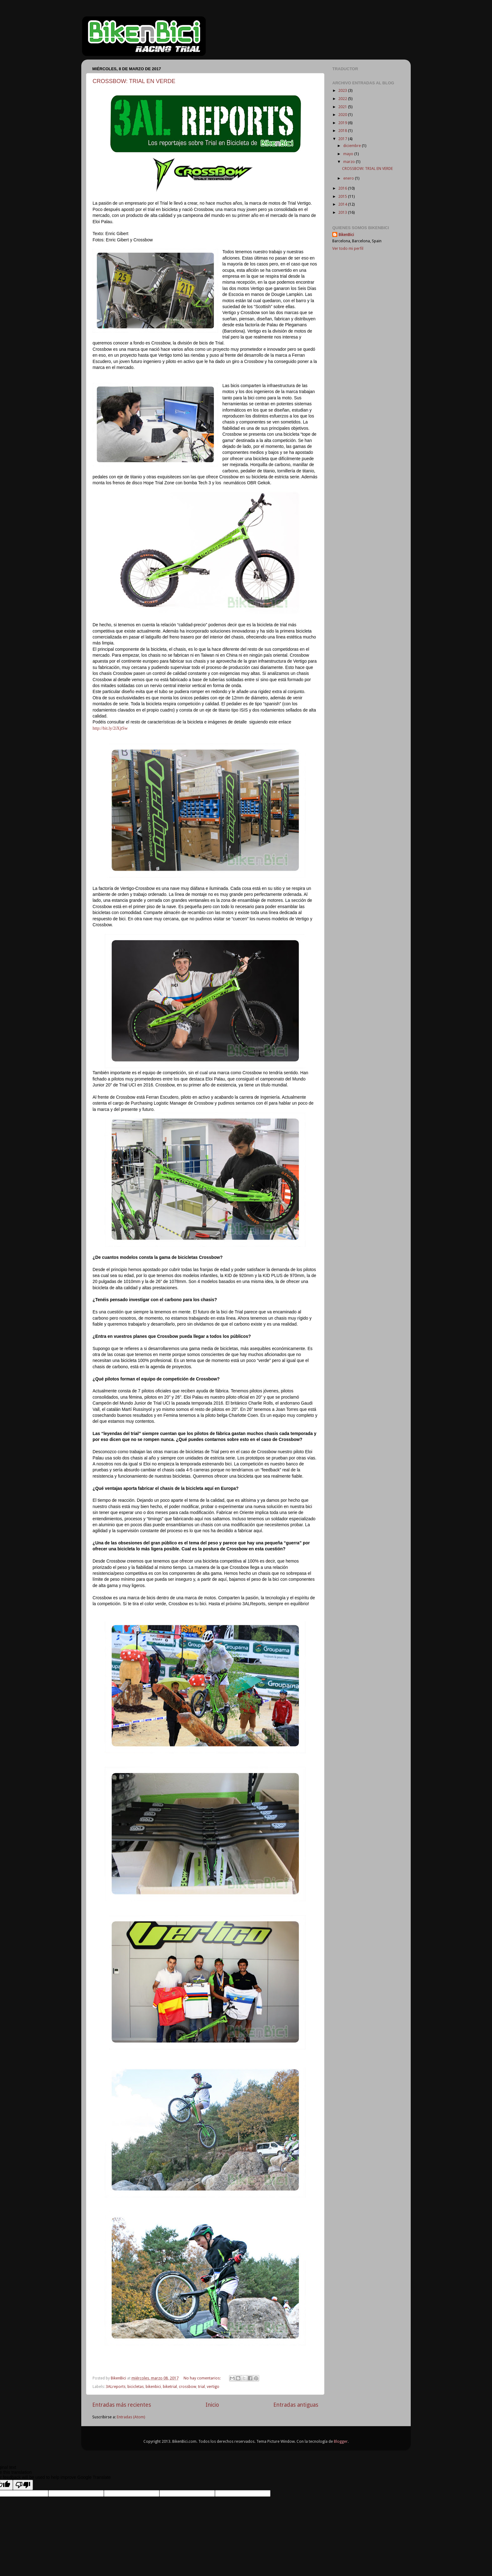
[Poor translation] (23, 2485)
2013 (343, 212)
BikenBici (346, 234)
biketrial (170, 2386)
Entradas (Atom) (131, 2417)
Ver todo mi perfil (347, 248)
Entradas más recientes (121, 2405)
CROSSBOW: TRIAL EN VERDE (134, 81)
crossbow (187, 2386)
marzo (349, 161)
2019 (343, 122)
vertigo (213, 2386)
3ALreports (116, 2386)
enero (349, 178)
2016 (343, 188)
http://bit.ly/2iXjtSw (110, 728)
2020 (343, 114)
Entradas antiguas (295, 2405)
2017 (343, 138)
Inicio (212, 2405)
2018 (343, 130)
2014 (343, 204)
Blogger (341, 2441)
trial (201, 2386)
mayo (348, 153)
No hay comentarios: (203, 2378)
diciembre (352, 145)
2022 (343, 98)
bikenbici (153, 2386)
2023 (343, 90)
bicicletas (135, 2386)
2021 (343, 106)
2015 (343, 196)
